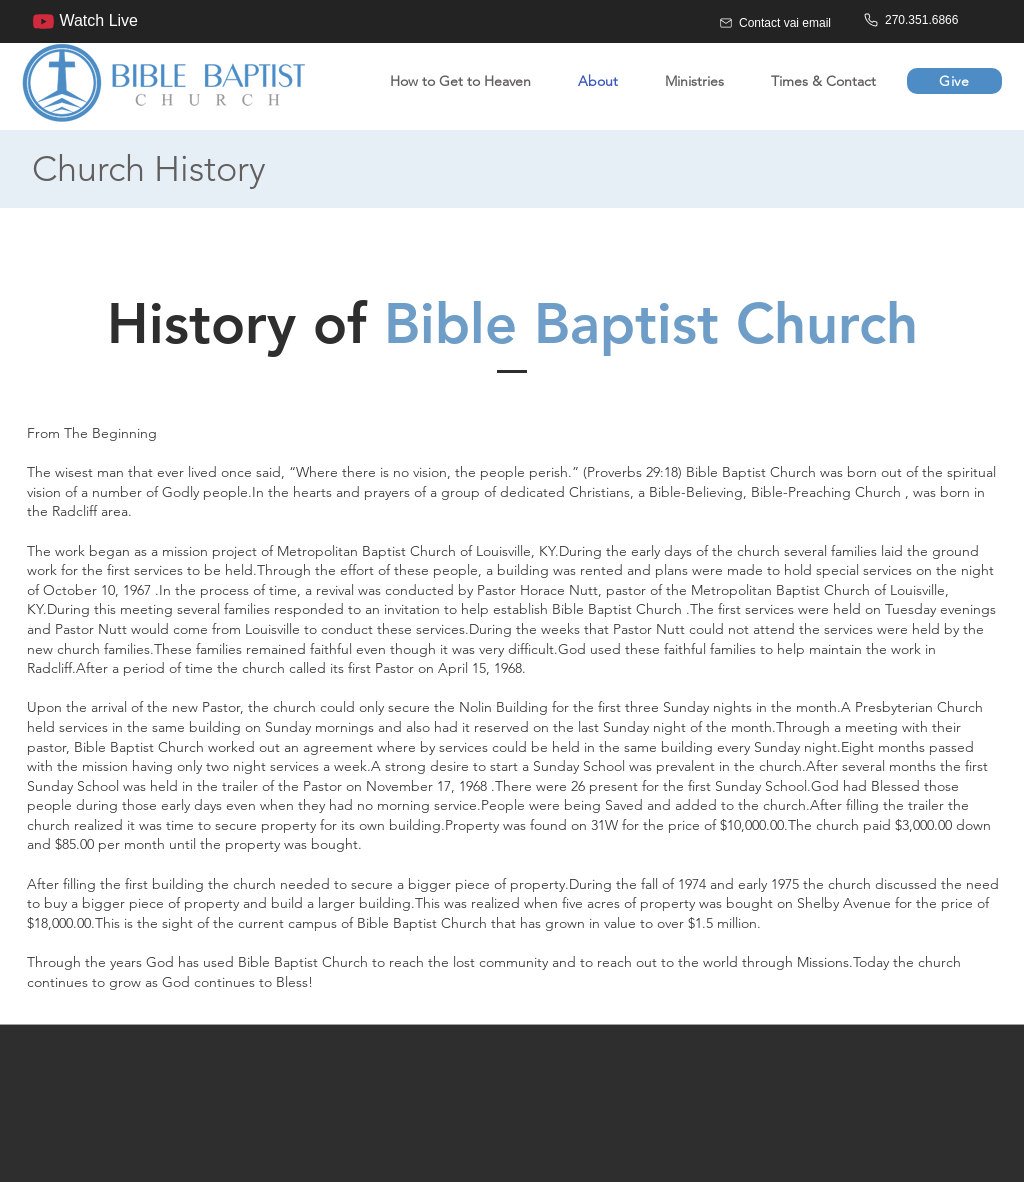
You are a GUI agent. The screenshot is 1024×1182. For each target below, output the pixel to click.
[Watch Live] (80, 21)
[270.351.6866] (932, 20)
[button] (686, 81)
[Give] (954, 81)
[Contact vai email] (788, 23)
